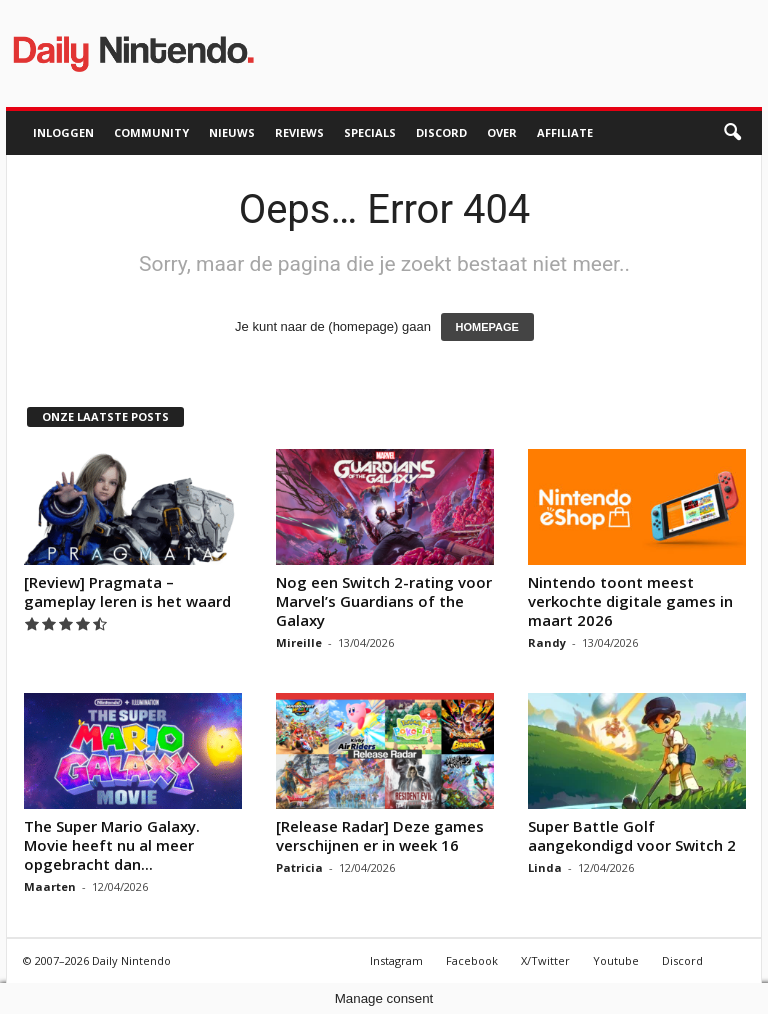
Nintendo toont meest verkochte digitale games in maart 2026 (630, 601)
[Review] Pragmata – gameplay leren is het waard (127, 591)
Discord (441, 132)
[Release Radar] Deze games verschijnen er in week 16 (380, 835)
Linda (545, 867)
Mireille (299, 642)
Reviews (299, 132)
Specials (370, 132)
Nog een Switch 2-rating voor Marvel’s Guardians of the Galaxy (384, 601)
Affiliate (565, 132)
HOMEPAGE (487, 327)
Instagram (396, 960)
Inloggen (63, 132)
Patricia (299, 867)
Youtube (616, 960)
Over (502, 132)
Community (151, 132)
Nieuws (232, 132)
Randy (547, 642)
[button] (732, 133)
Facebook (472, 960)
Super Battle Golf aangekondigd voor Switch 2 (632, 835)
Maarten (50, 886)
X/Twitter (545, 960)
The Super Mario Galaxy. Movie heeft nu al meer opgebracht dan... (112, 845)
